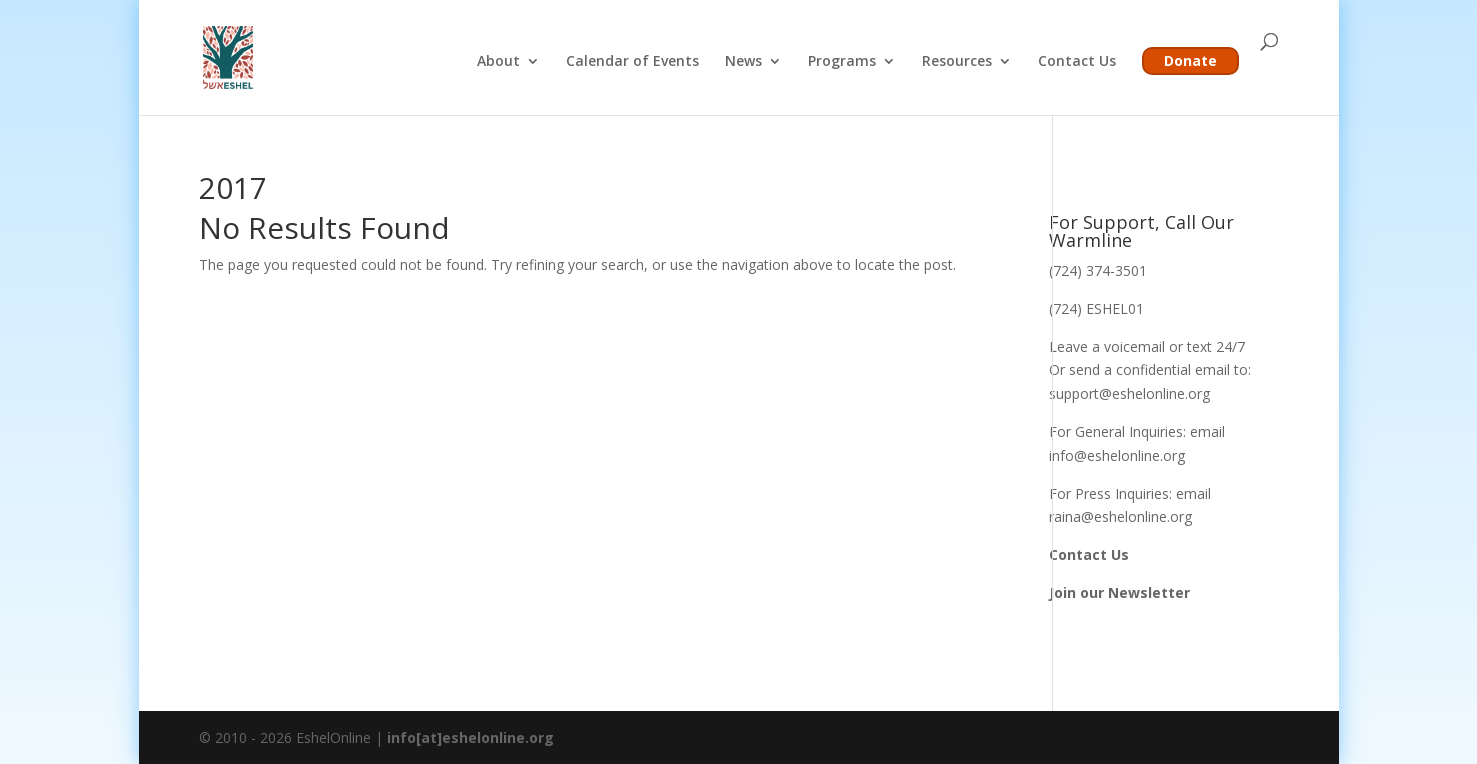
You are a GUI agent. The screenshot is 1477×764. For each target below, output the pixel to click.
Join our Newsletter (1119, 592)
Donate (1190, 60)
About (498, 62)
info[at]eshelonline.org (470, 737)
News (743, 62)
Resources (957, 62)
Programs (842, 62)
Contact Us (1077, 62)
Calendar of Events (632, 62)
